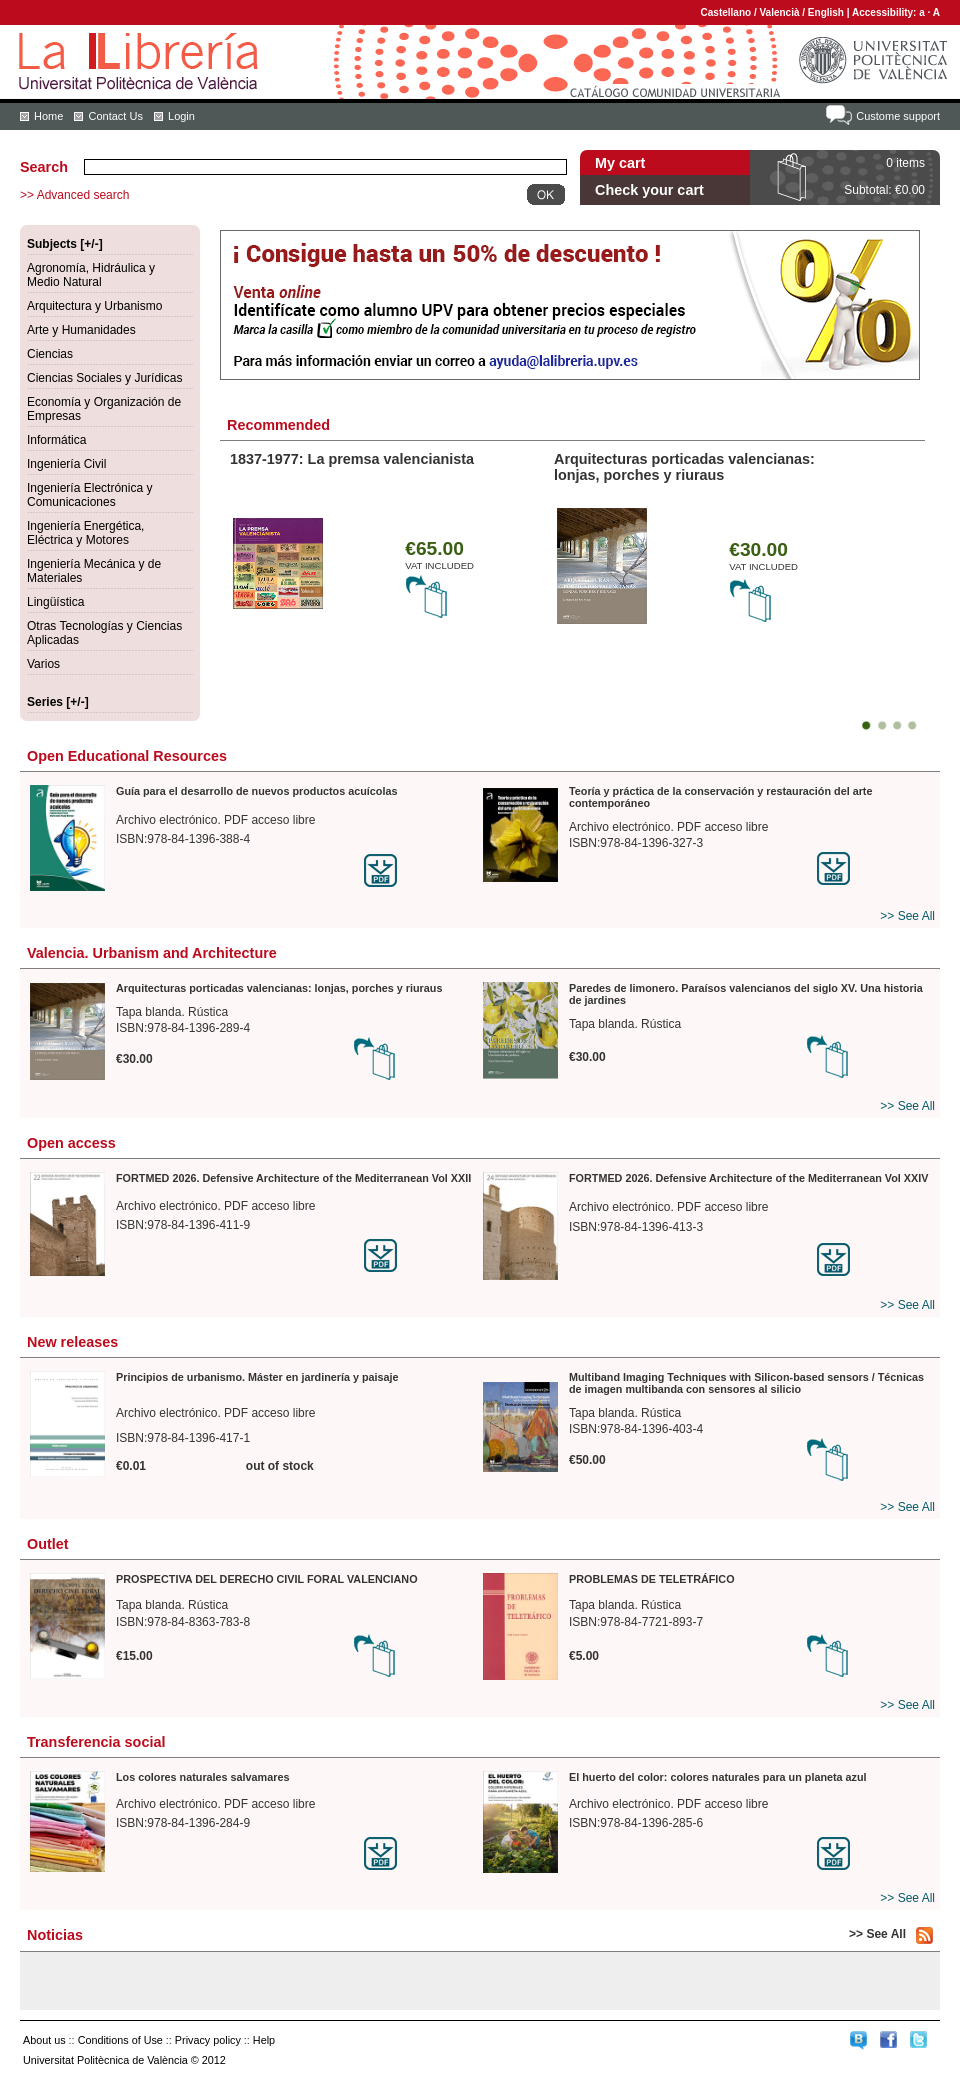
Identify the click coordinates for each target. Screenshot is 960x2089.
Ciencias (50, 354)
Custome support (898, 116)
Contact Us (115, 116)
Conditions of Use (120, 2040)
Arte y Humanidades (81, 330)
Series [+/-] (58, 702)
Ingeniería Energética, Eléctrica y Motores (85, 533)
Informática (56, 440)
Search (44, 167)
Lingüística (55, 602)
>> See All (907, 916)
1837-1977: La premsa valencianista (352, 459)
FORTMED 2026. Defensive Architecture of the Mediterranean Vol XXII (293, 1178)
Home (48, 116)
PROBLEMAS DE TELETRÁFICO (652, 1579)
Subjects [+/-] (65, 244)
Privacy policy (208, 2040)
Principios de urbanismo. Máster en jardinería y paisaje (257, 1377)
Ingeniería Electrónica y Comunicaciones (89, 495)
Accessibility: (885, 12)
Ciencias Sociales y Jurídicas (104, 378)
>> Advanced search (74, 195)
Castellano (726, 12)
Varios (43, 664)
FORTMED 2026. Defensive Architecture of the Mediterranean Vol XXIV (748, 1178)
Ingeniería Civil (66, 464)
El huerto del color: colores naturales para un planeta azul (718, 1777)
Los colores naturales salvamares (202, 1777)
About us (44, 2040)
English (826, 12)
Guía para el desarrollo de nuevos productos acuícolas (256, 791)
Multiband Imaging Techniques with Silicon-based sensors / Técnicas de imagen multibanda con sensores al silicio (746, 1383)
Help (264, 2040)
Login (181, 116)
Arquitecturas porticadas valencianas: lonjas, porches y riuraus (684, 467)
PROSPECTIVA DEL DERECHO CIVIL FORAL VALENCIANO (267, 1579)
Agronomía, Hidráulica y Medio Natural (91, 275)
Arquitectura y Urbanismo (94, 306)
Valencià (779, 12)
